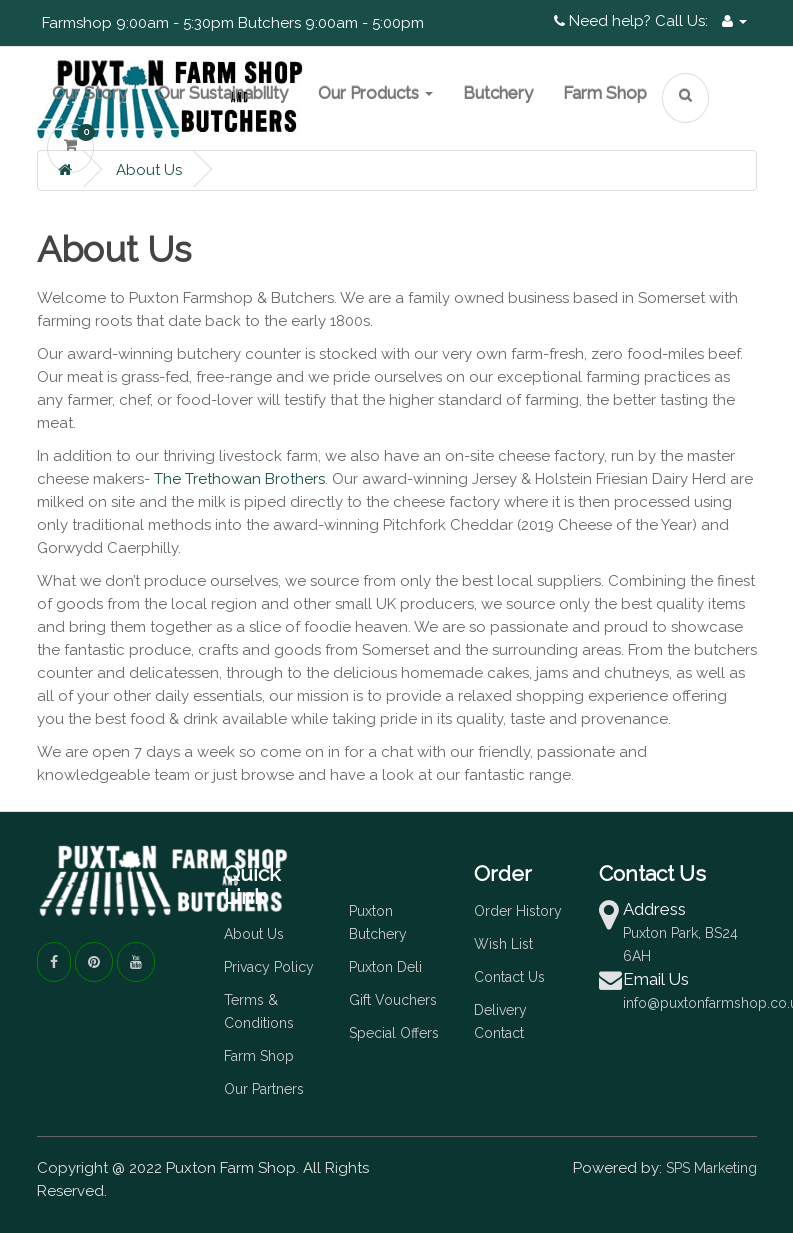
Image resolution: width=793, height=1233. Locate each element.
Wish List (503, 944)
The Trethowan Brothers (239, 479)
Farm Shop (605, 93)
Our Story (89, 93)
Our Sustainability (222, 93)
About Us (149, 170)
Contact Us (509, 977)
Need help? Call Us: (631, 21)
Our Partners (264, 1089)
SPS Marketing (711, 1168)
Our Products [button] (375, 93)
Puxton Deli (385, 967)
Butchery (498, 93)
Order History (518, 911)
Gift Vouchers (393, 1000)
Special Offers (394, 1033)
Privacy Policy (269, 967)
